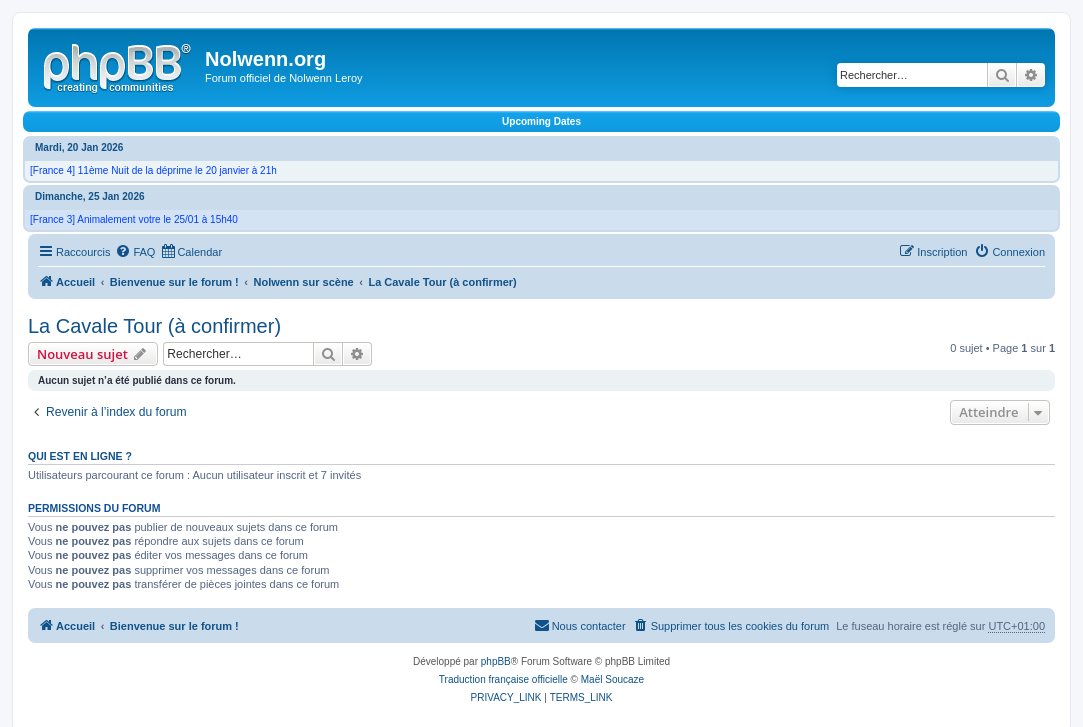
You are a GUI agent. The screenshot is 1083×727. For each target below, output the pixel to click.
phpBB (496, 661)
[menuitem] (135, 252)
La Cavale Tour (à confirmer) (154, 326)
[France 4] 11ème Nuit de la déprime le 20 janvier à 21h (153, 170)
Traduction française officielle (503, 679)
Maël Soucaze (612, 679)
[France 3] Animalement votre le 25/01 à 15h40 (134, 219)
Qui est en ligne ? (80, 456)
